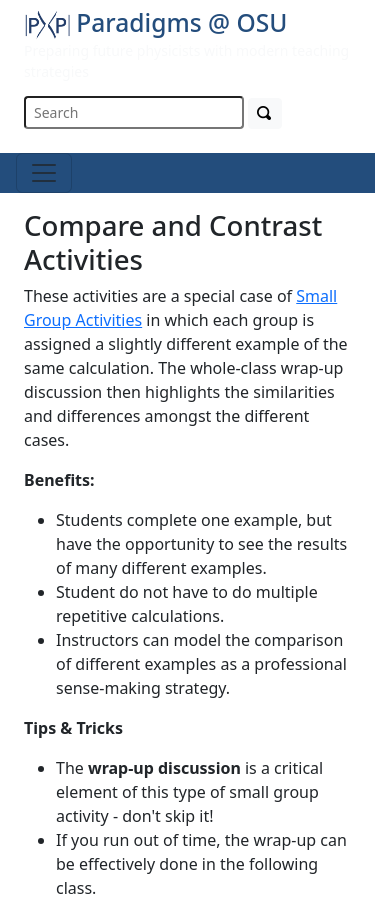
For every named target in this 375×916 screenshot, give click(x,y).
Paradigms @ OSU (155, 22)
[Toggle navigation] (44, 173)
